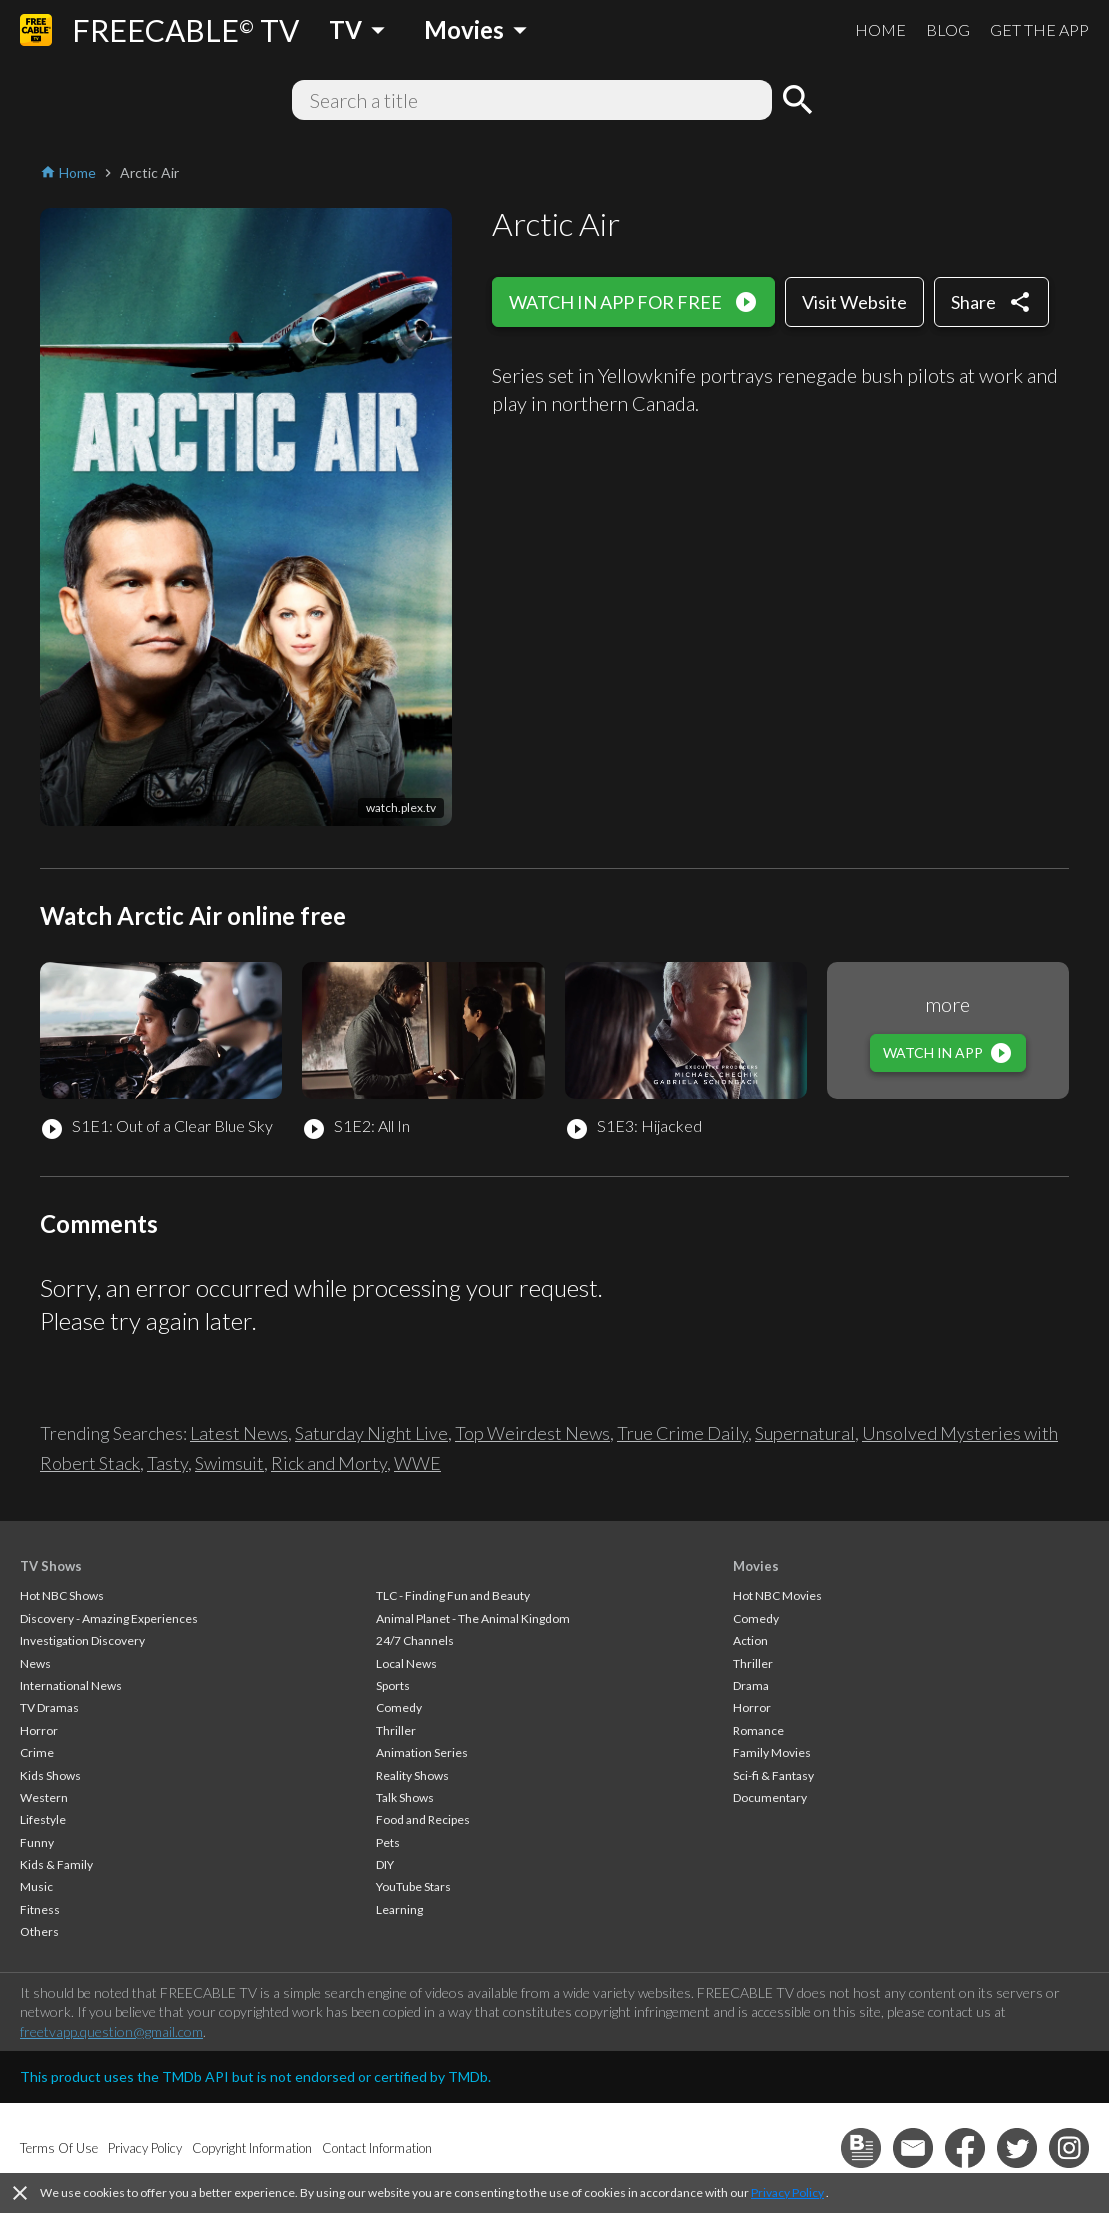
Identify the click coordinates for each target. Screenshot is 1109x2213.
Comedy (399, 1707)
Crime (37, 1752)
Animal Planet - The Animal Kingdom (473, 1618)
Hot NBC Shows (62, 1595)
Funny (37, 1842)
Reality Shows (412, 1775)
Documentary (770, 1797)
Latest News (239, 1433)
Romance (758, 1730)
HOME (880, 29)
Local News (406, 1663)
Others (39, 1931)
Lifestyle (43, 1819)
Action (750, 1640)
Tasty (167, 1463)
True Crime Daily (682, 1433)
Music (36, 1886)
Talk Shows (405, 1797)
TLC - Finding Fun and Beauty (453, 1595)
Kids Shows (50, 1775)
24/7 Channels (415, 1640)
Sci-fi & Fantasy (773, 1775)
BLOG (948, 29)
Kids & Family (56, 1864)
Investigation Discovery (82, 1640)
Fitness (40, 1909)
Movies (756, 1566)
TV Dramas (49, 1707)
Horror (39, 1730)
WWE (417, 1463)
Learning (399, 1909)
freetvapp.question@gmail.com (111, 2031)
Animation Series (422, 1752)
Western (44, 1797)
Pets (388, 1842)
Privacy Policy (787, 2192)
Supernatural (805, 1433)
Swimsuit (229, 1463)
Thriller (396, 1730)
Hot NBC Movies (777, 1595)
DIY (385, 1864)
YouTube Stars (413, 1886)
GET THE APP (1039, 29)
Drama (751, 1685)
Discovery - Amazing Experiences (109, 1618)
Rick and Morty (329, 1463)
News (35, 1663)
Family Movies (772, 1752)
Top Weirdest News (532, 1433)
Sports (393, 1685)
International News (71, 1685)
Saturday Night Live (371, 1433)
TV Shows (51, 1566)
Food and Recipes (423, 1819)
